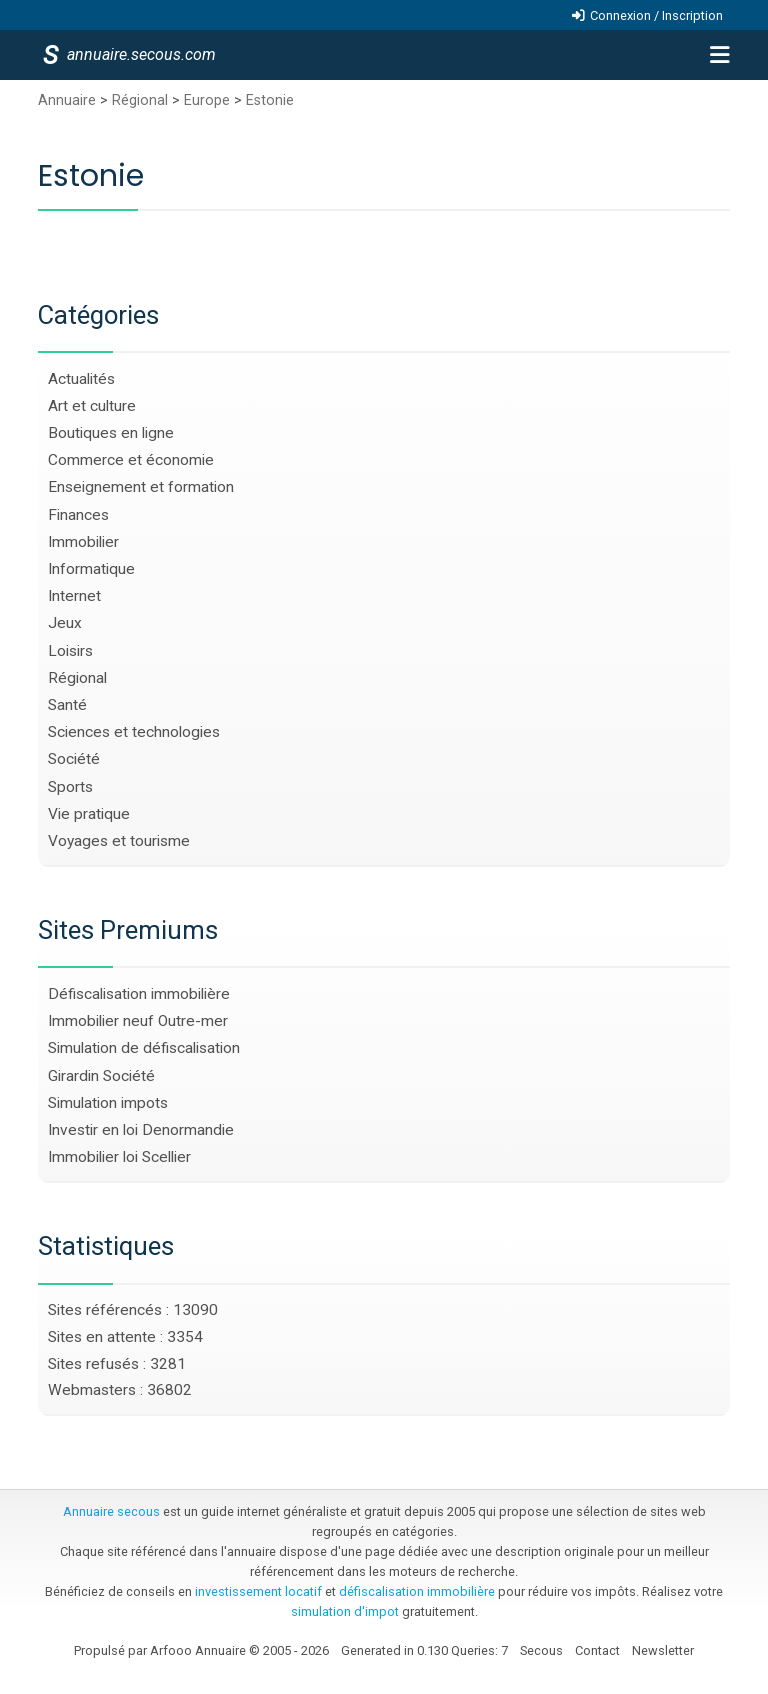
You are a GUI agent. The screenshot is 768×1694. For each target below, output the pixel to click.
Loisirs (70, 651)
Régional (142, 100)
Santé (67, 705)
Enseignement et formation (141, 487)
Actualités (81, 379)
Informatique (91, 569)
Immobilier (83, 542)
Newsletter (663, 1650)
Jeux (65, 623)
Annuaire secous (111, 1511)
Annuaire (67, 100)
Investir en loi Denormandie (141, 1130)
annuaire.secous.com (140, 54)
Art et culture (92, 406)
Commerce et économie (131, 460)
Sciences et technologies (134, 732)
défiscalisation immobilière (417, 1591)
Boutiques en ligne (111, 433)
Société (74, 759)
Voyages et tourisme (119, 841)
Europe (209, 100)
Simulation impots (108, 1103)
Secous (541, 1650)
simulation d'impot (345, 1611)
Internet (74, 596)
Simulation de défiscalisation (144, 1048)
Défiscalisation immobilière (139, 994)
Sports (70, 787)
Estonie (270, 100)
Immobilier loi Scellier (119, 1157)
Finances (78, 515)
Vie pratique (89, 814)
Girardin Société (101, 1076)
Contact (597, 1650)
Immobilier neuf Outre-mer (138, 1021)
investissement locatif (258, 1591)
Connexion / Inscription (656, 15)
